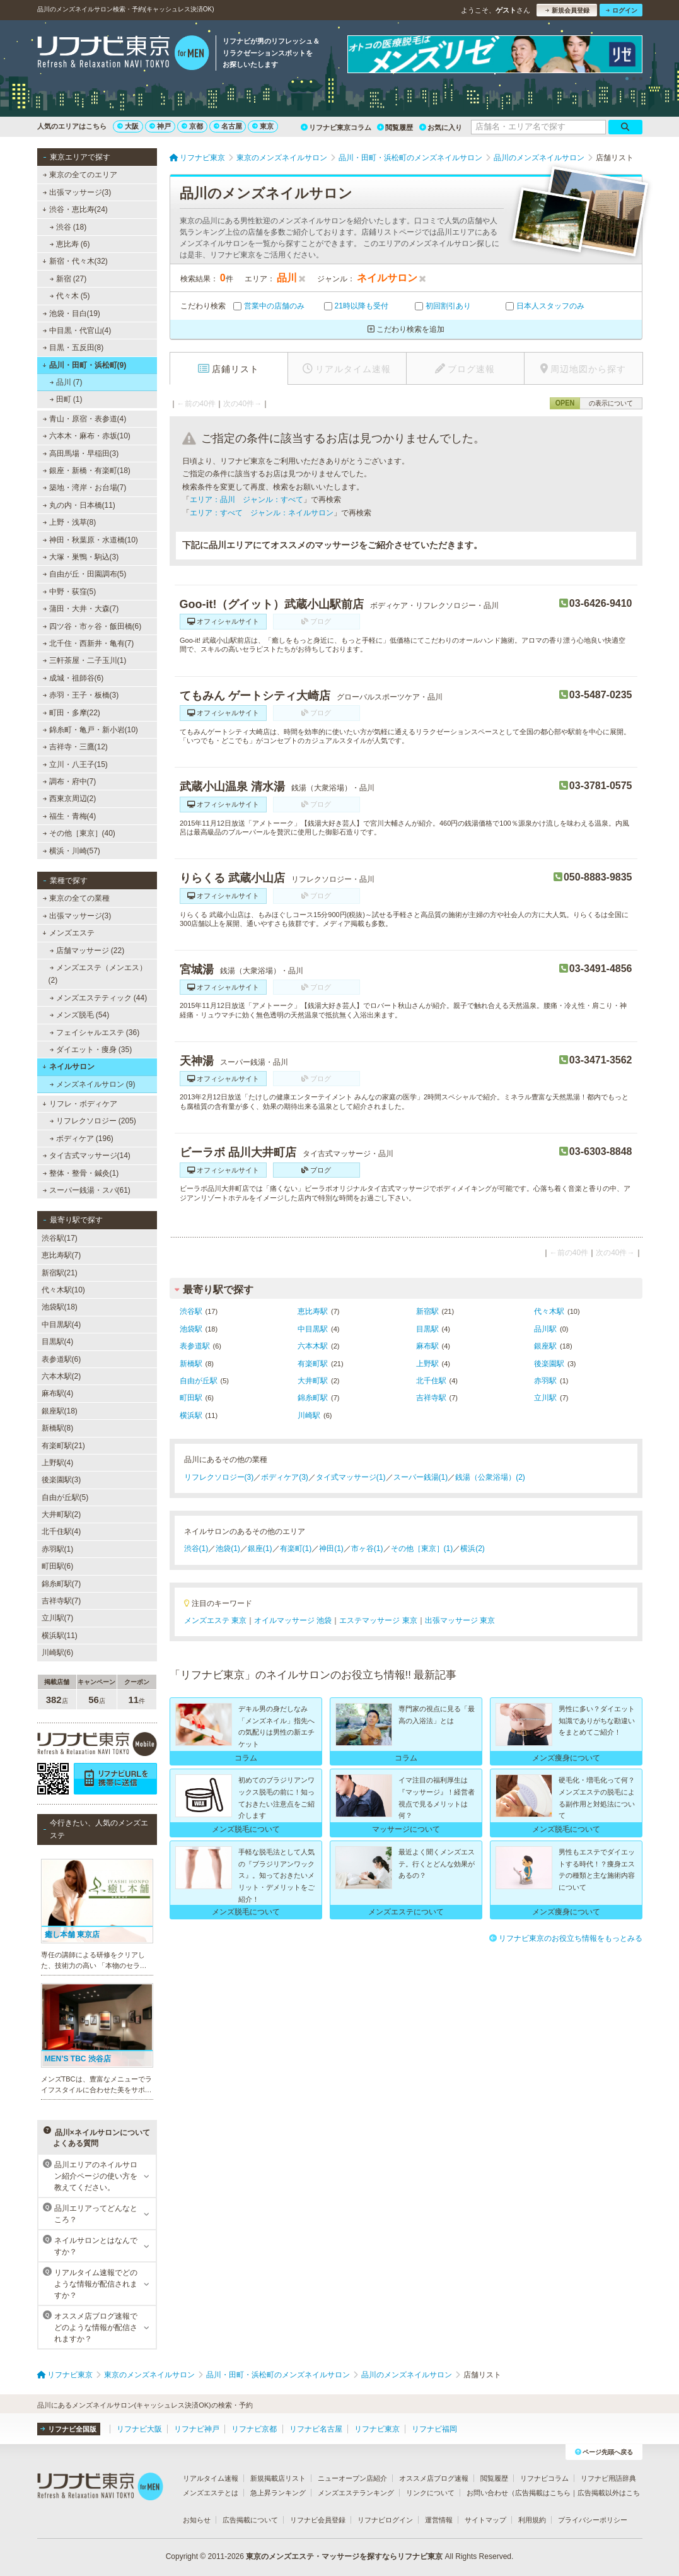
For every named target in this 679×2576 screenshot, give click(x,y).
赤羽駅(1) (58, 1549)
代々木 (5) (69, 295)
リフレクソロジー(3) (219, 1477)
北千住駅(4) (61, 1531)
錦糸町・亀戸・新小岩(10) (90, 729)
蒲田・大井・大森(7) (80, 608)
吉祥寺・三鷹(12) (75, 746)
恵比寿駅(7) (61, 1255)
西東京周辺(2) (69, 798)
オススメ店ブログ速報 (433, 2478)
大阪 (128, 126)
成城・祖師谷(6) (72, 678)
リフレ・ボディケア (79, 1103)
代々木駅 (549, 1311)
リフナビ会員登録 (317, 2520)
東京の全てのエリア (79, 174)
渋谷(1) (196, 1548)
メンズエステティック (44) (98, 997)
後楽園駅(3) (61, 1479)
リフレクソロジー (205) (92, 1120)
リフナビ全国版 (68, 2429)
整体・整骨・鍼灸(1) (80, 1173)
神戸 (160, 126)
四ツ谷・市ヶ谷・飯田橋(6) (91, 626)
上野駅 (427, 1363)
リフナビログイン (385, 2520)
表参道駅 (195, 1346)
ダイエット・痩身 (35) (90, 1049)
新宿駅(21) (60, 1272)
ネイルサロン (68, 1066)
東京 (263, 126)
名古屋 (228, 126)
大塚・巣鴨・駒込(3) (80, 557)
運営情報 (439, 2520)
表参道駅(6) (61, 1359)
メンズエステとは (210, 2493)
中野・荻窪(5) (69, 591)
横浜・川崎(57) (71, 850)
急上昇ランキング (278, 2493)
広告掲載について (250, 2520)
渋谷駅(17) (60, 1238)
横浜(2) (472, 1548)
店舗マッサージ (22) (86, 950)
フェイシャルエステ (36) (94, 1032)
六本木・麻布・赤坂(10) (86, 435)
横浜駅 (191, 1415)
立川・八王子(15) (75, 764)
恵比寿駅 (313, 1311)
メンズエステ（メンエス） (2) (98, 974)
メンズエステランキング (356, 2493)
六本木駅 (313, 1346)
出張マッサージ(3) (76, 192)
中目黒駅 (313, 1329)
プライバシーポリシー (592, 2520)
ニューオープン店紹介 (352, 2478)
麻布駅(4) (58, 1393)
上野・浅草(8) (69, 522)
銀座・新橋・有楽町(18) (86, 470)
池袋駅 (191, 1329)
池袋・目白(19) (71, 313)
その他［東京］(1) (422, 1548)
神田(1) (331, 1548)
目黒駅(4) (58, 1341)
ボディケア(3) (284, 1477)
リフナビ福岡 (434, 2429)
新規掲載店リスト (278, 2478)
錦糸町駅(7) (61, 1583)
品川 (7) (65, 382)
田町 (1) (65, 399)
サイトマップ (485, 2520)
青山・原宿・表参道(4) (84, 418)
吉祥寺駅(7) (61, 1600)
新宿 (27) (67, 278)
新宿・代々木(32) (75, 261)
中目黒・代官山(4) (76, 330)
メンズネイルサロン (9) (92, 1084)
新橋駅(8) (58, 1428)
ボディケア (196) (81, 1138)
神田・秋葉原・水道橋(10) (90, 540)
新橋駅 (191, 1363)
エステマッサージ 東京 (378, 1620)
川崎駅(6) (58, 1652)
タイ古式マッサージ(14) (86, 1155)
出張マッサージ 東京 (460, 1620)
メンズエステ (68, 932)
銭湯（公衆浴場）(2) (490, 1477)
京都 (192, 126)
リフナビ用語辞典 (608, 2478)
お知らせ (197, 2520)
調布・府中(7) (69, 781)
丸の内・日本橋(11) (78, 505)
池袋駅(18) (60, 1307)
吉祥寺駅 (431, 1397)
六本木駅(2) (61, 1376)
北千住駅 (431, 1380)
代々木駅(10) (63, 1289)
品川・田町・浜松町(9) (84, 365)
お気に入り (440, 127)
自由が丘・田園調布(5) (84, 574)
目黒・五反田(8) (72, 347)
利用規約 (532, 2520)
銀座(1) (260, 1548)
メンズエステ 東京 (215, 1620)
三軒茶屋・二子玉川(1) (84, 660)
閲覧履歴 (395, 127)
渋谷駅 (191, 1311)
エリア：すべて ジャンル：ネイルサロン (262, 512)
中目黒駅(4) (61, 1324)
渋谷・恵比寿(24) (75, 209)
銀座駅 (545, 1346)
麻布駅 (427, 1346)
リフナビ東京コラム (336, 127)
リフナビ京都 (254, 2429)
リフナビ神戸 (196, 2429)
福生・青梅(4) (69, 816)
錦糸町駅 (313, 1397)
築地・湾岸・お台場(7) (84, 487)
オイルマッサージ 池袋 (293, 1620)
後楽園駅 (549, 1363)
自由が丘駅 (199, 1380)
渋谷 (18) (67, 227)
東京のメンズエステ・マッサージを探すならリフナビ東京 (344, 2556)
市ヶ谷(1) (367, 1548)
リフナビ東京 (377, 2429)
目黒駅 (427, 1329)
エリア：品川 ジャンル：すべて (246, 499)
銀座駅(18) (60, 1411)
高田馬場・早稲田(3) (80, 453)
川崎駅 (309, 1415)
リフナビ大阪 (139, 2429)
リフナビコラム (544, 2478)
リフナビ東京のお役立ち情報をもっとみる (565, 1938)
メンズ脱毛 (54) (79, 1014)
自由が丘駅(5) (65, 1497)
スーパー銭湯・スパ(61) (86, 1190)
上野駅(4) (58, 1462)
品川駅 (545, 1329)
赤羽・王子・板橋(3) (80, 695)
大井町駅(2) (61, 1514)
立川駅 (545, 1397)
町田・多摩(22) (71, 712)
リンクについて (430, 2493)
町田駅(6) (58, 1566)
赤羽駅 (545, 1380)
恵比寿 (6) (69, 244)
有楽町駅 (313, 1363)
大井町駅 (313, 1380)
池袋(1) (228, 1548)
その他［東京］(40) (78, 833)
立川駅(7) (58, 1617)
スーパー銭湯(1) (420, 1477)
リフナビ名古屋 (315, 2429)
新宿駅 (427, 1311)
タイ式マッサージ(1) (351, 1477)
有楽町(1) (296, 1548)
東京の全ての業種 (75, 898)
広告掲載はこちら (543, 2493)
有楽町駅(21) (63, 1445)
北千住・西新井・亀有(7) (88, 643)
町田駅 (191, 1397)
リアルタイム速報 (210, 2478)
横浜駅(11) (60, 1635)
